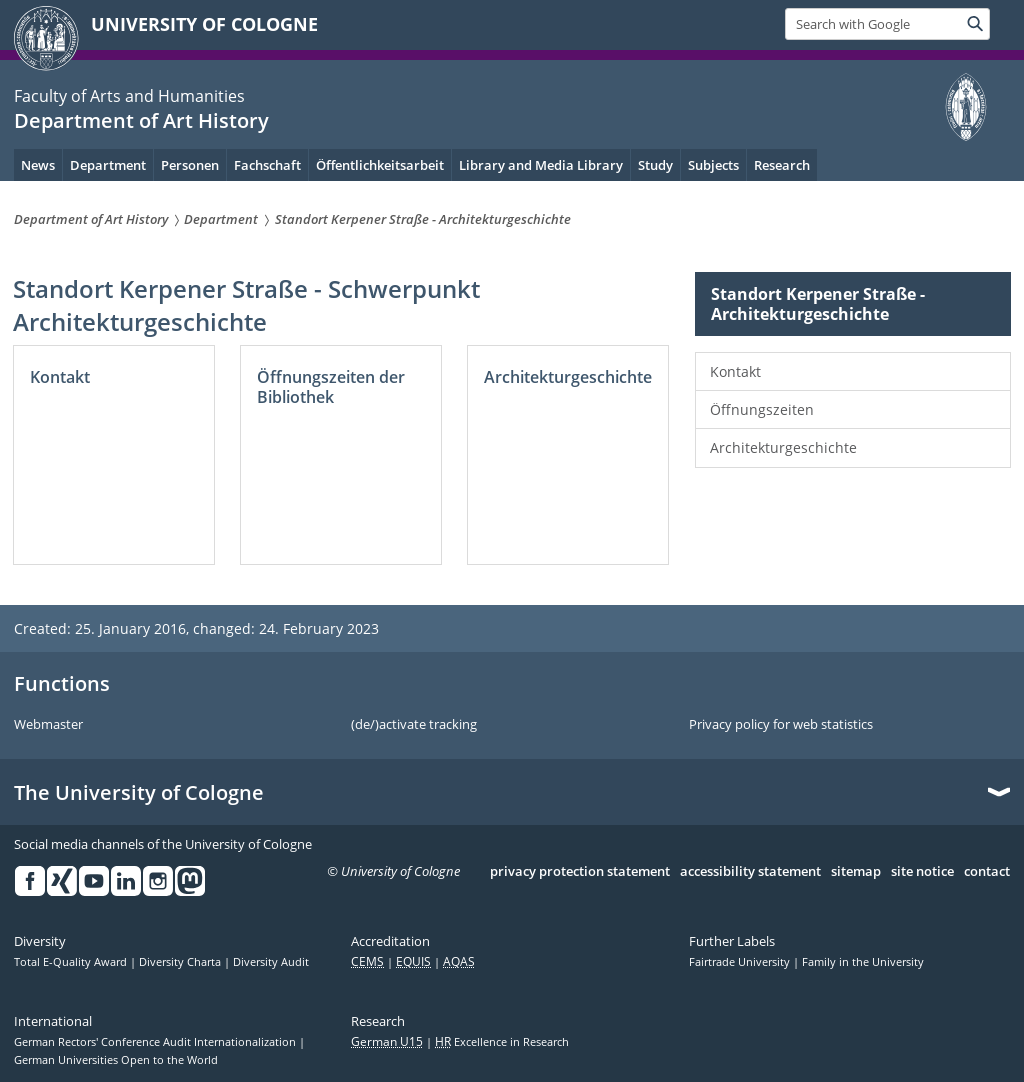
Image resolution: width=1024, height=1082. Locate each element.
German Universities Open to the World (116, 1060)
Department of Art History (141, 120)
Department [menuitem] (108, 165)
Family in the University (863, 962)
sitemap (856, 872)
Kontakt (735, 371)
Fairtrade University (741, 962)
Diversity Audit (271, 962)
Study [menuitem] (655, 165)
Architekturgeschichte (783, 447)
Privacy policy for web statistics (781, 725)
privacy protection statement (580, 872)
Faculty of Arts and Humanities (129, 96)
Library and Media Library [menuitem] (541, 165)
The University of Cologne (139, 793)
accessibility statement (750, 872)
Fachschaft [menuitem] (267, 165)
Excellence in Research (502, 1042)
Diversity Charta (181, 962)
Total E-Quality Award (72, 962)
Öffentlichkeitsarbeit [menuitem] (380, 165)
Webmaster (48, 725)
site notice (922, 872)
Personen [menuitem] (190, 165)
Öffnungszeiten (762, 409)
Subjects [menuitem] (713, 165)
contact (987, 872)
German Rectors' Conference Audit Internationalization (156, 1042)
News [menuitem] (38, 165)
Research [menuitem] (782, 165)
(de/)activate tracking (414, 725)
